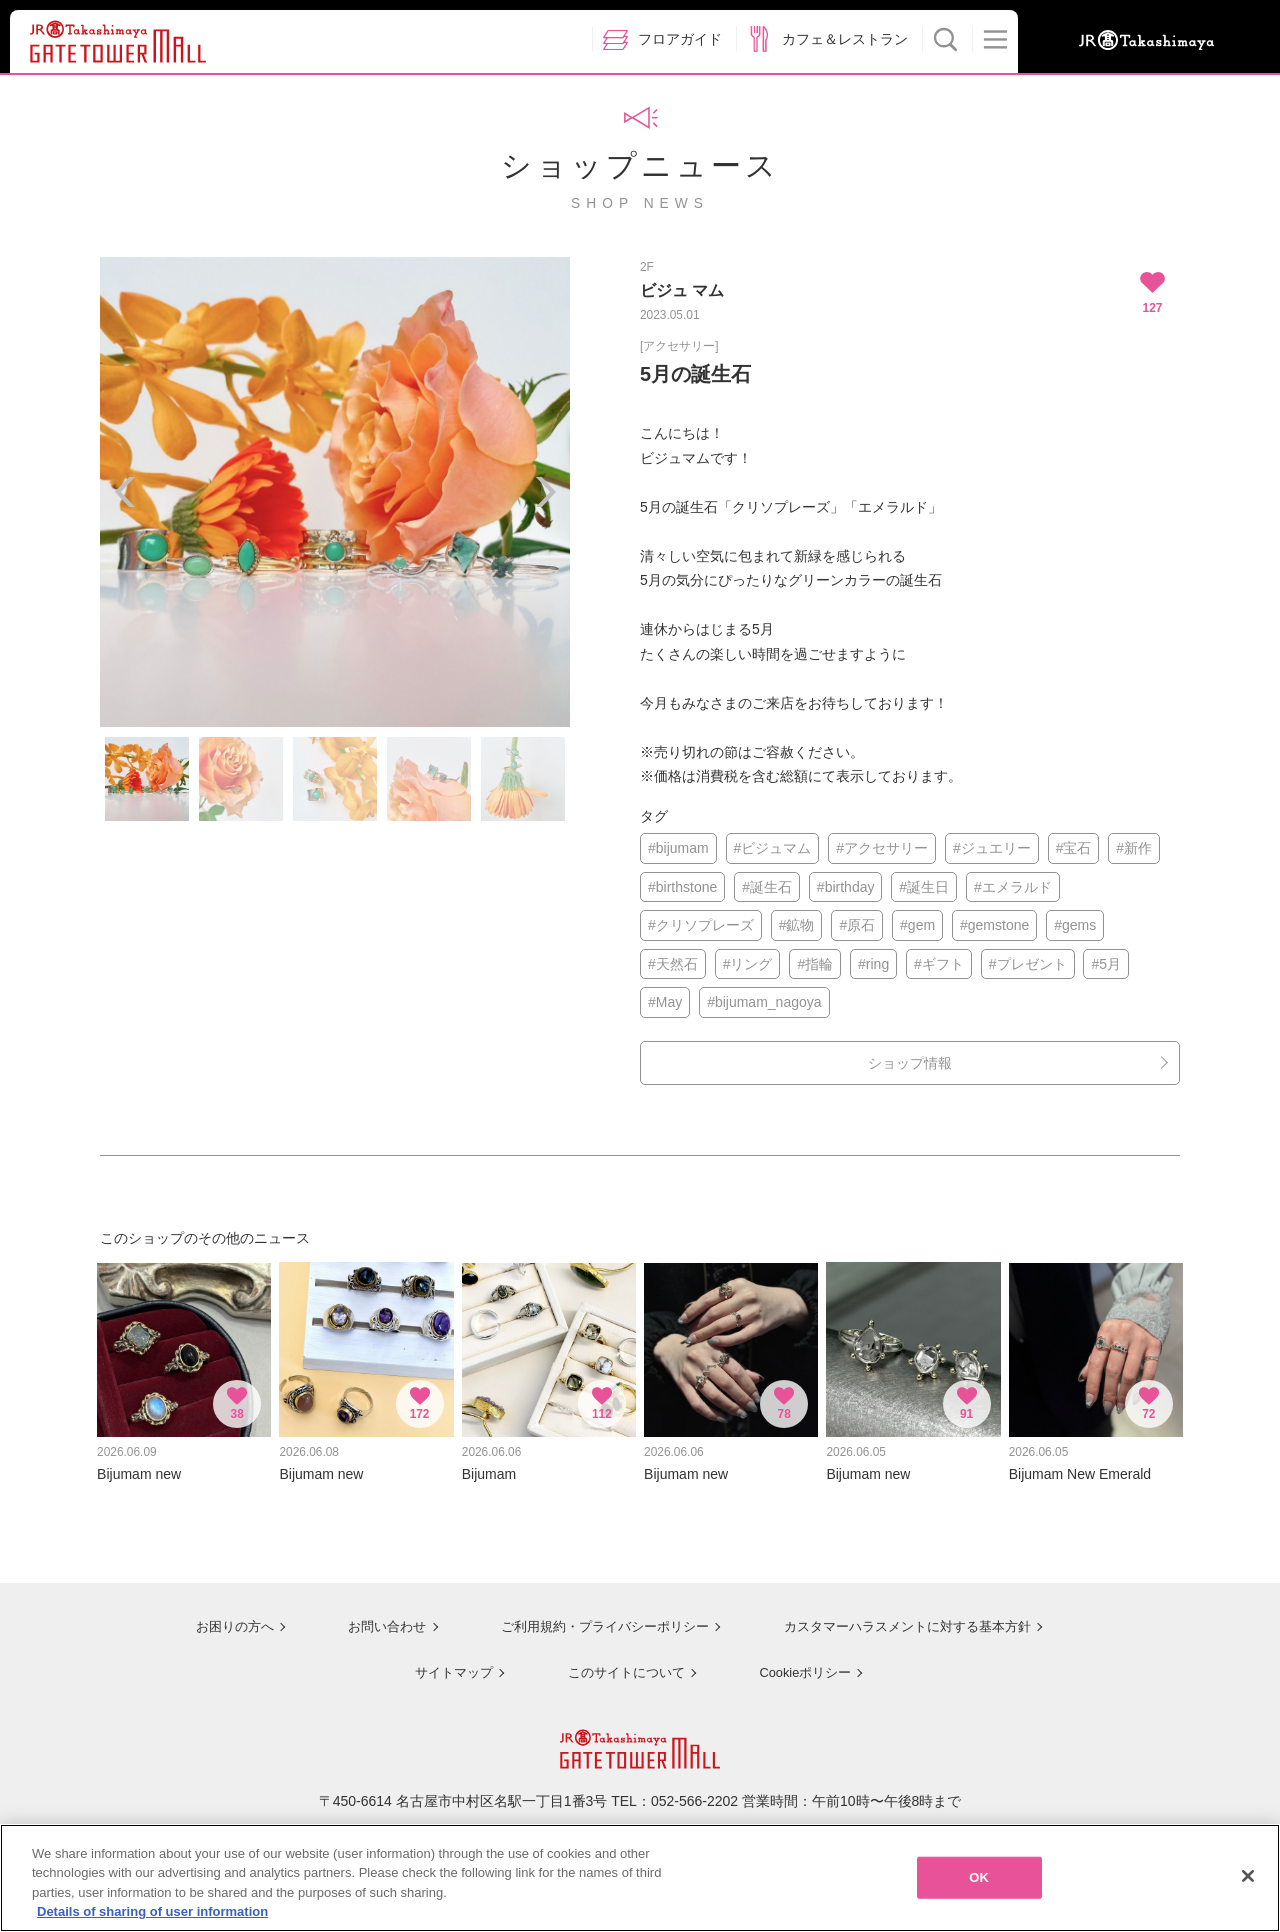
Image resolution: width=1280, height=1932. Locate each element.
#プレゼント (1028, 964)
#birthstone (682, 887)
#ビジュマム (773, 848)
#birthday (846, 887)
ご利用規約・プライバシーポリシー (593, 1617)
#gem (917, 925)
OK (979, 1883)
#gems (1075, 925)
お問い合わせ (370, 1617)
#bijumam (678, 848)
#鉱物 (797, 925)
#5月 (1106, 964)
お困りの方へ (217, 1617)
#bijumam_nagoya (764, 1002)
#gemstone (994, 925)
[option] (335, 492)
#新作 (1134, 848)
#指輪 (815, 964)
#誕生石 (767, 887)
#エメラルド (1013, 887)
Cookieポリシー (802, 1661)
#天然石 (673, 964)
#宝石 (1074, 848)
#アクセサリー (882, 848)
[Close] (1248, 1882)
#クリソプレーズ (701, 925)
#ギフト (939, 964)
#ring (873, 964)
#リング (748, 964)
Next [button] (545, 492)
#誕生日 (924, 887)
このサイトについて (620, 1661)
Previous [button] (125, 492)
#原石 (857, 925)
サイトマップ (446, 1661)
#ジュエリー (992, 848)
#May (665, 1002)
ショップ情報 (910, 1063)
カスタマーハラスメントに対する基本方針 (907, 1617)
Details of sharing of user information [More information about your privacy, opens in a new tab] (152, 1918)
